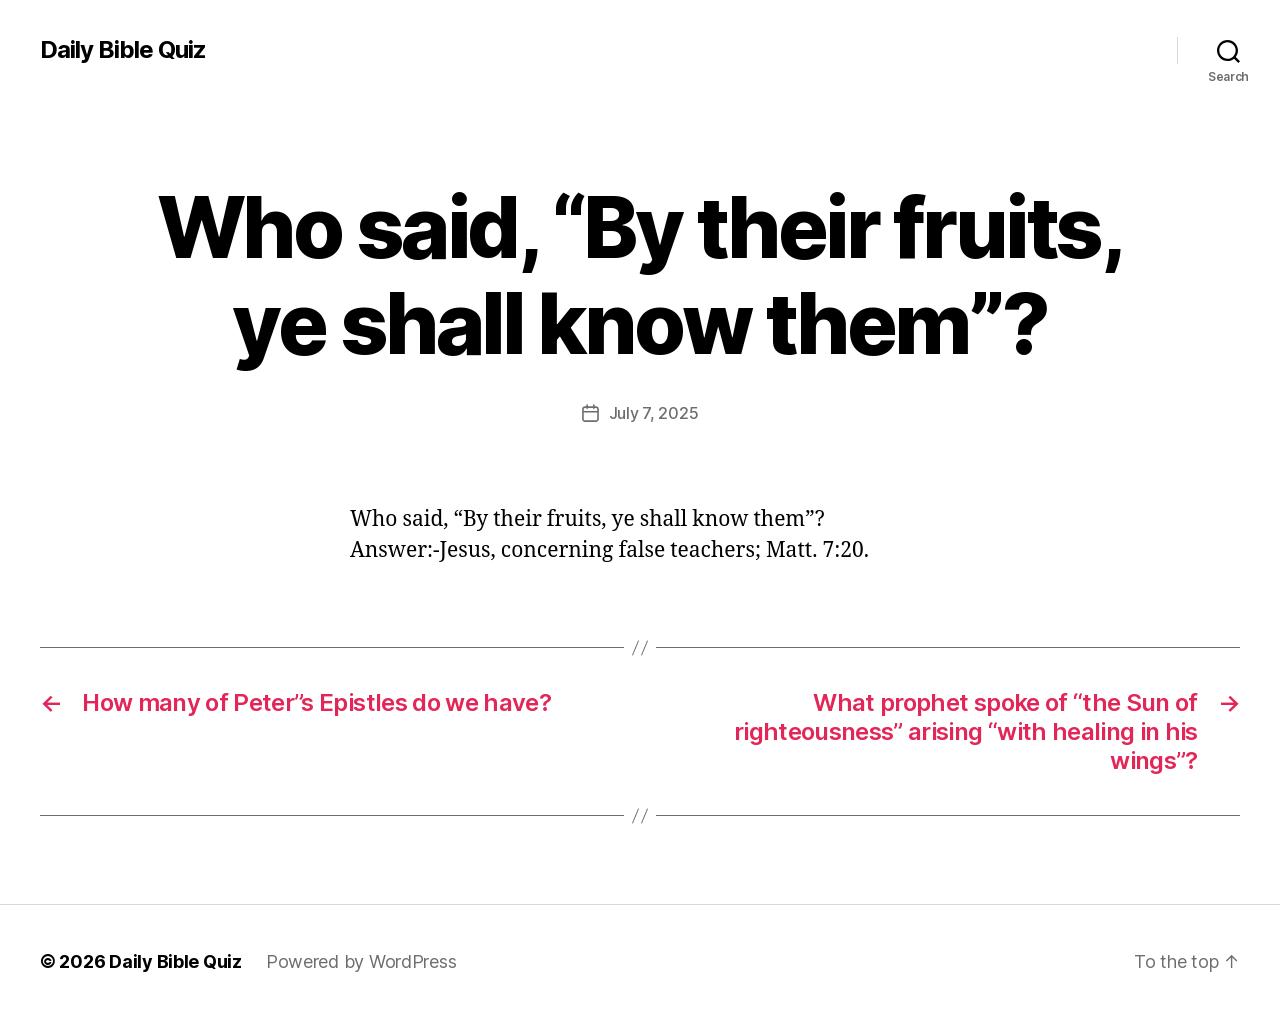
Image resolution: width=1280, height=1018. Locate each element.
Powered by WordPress (361, 961)
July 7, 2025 (654, 413)
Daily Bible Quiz (123, 50)
